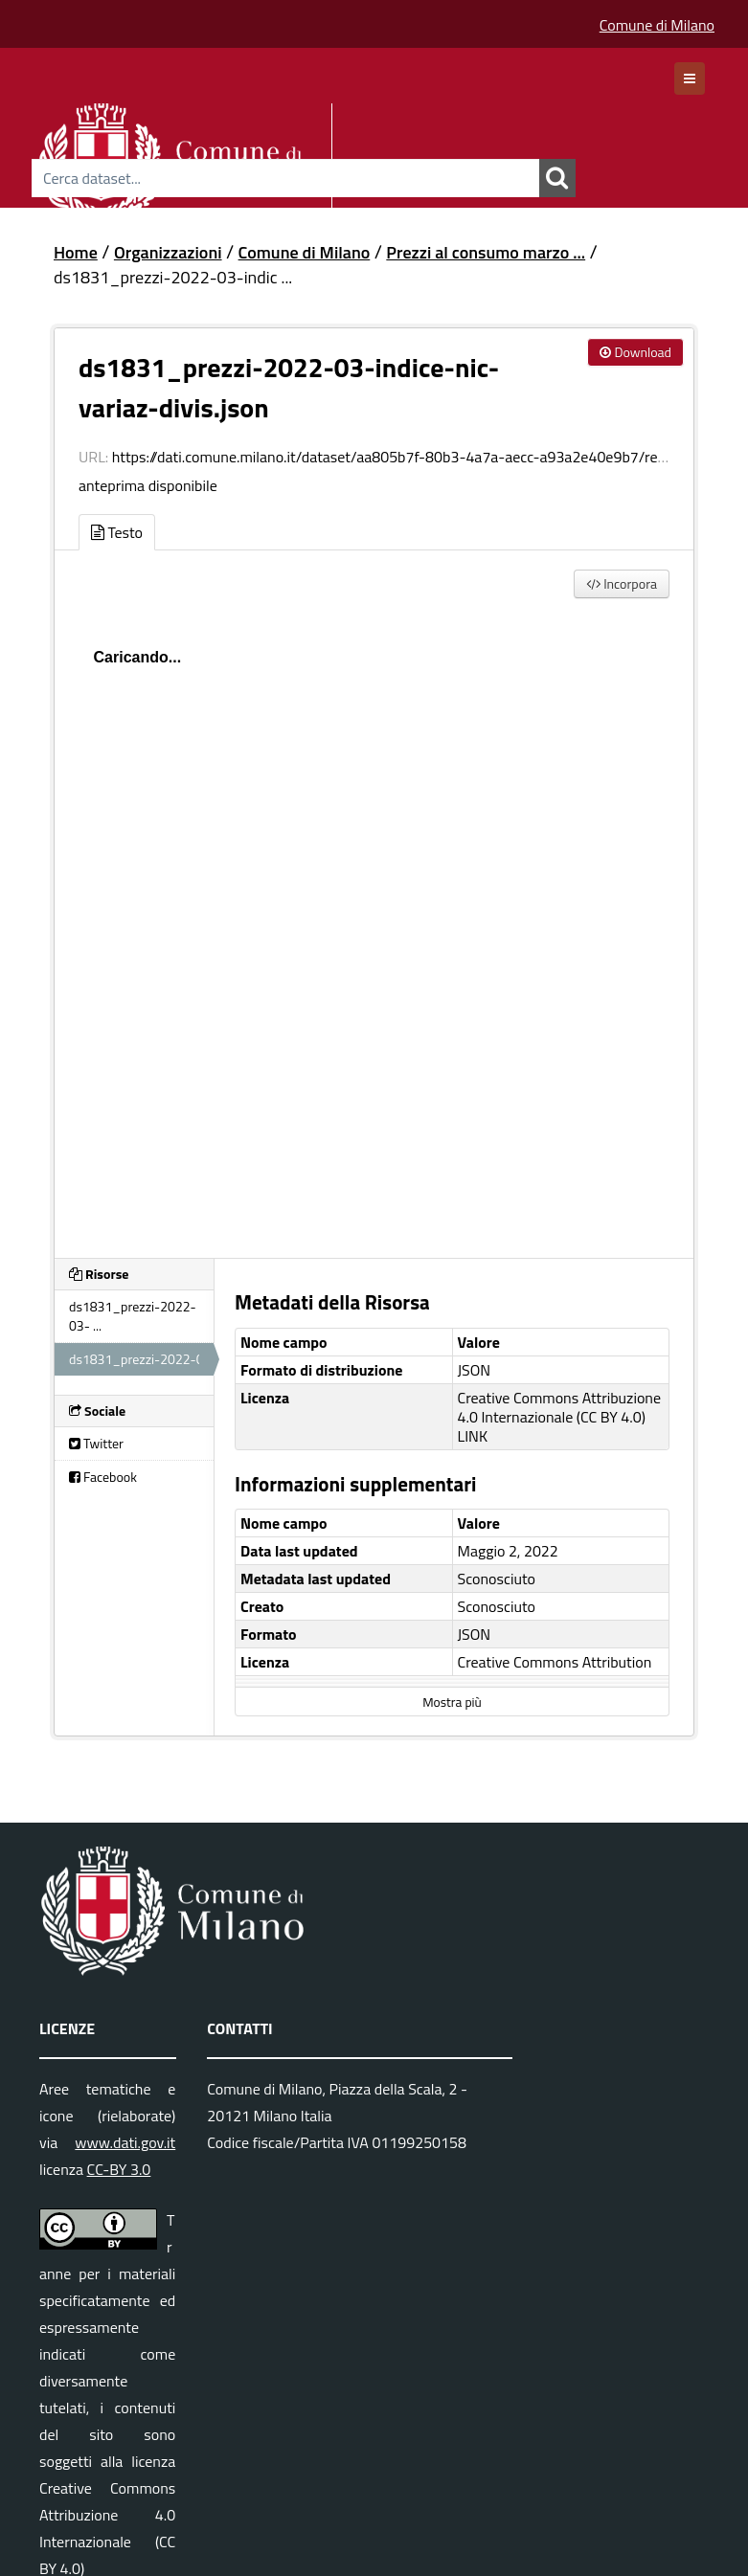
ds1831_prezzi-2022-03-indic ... (173, 277)
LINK (473, 1435)
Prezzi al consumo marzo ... (485, 252)
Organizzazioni (168, 252)
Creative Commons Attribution (555, 1661)
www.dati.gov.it (125, 2142)
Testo (117, 532)
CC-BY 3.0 (119, 2169)
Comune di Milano (657, 24)
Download (635, 352)
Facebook (103, 1477)
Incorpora (621, 583)
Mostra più (451, 1702)
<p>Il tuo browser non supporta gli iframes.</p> (374, 924)
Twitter (96, 1443)
